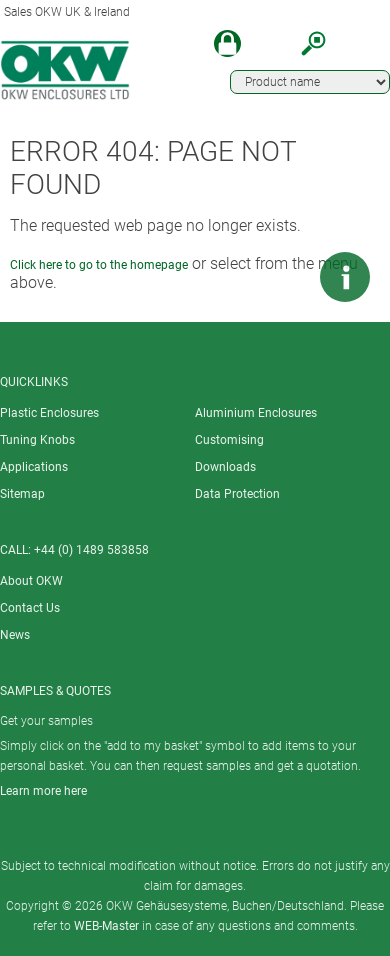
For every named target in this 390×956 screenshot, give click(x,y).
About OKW (31, 581)
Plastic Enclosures (49, 413)
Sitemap (22, 494)
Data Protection (237, 494)
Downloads (225, 467)
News (15, 635)
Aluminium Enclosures (256, 413)
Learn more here (43, 791)
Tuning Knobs (37, 440)
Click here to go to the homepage (99, 265)
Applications (34, 467)
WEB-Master (106, 926)
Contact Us (30, 608)
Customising (229, 440)
